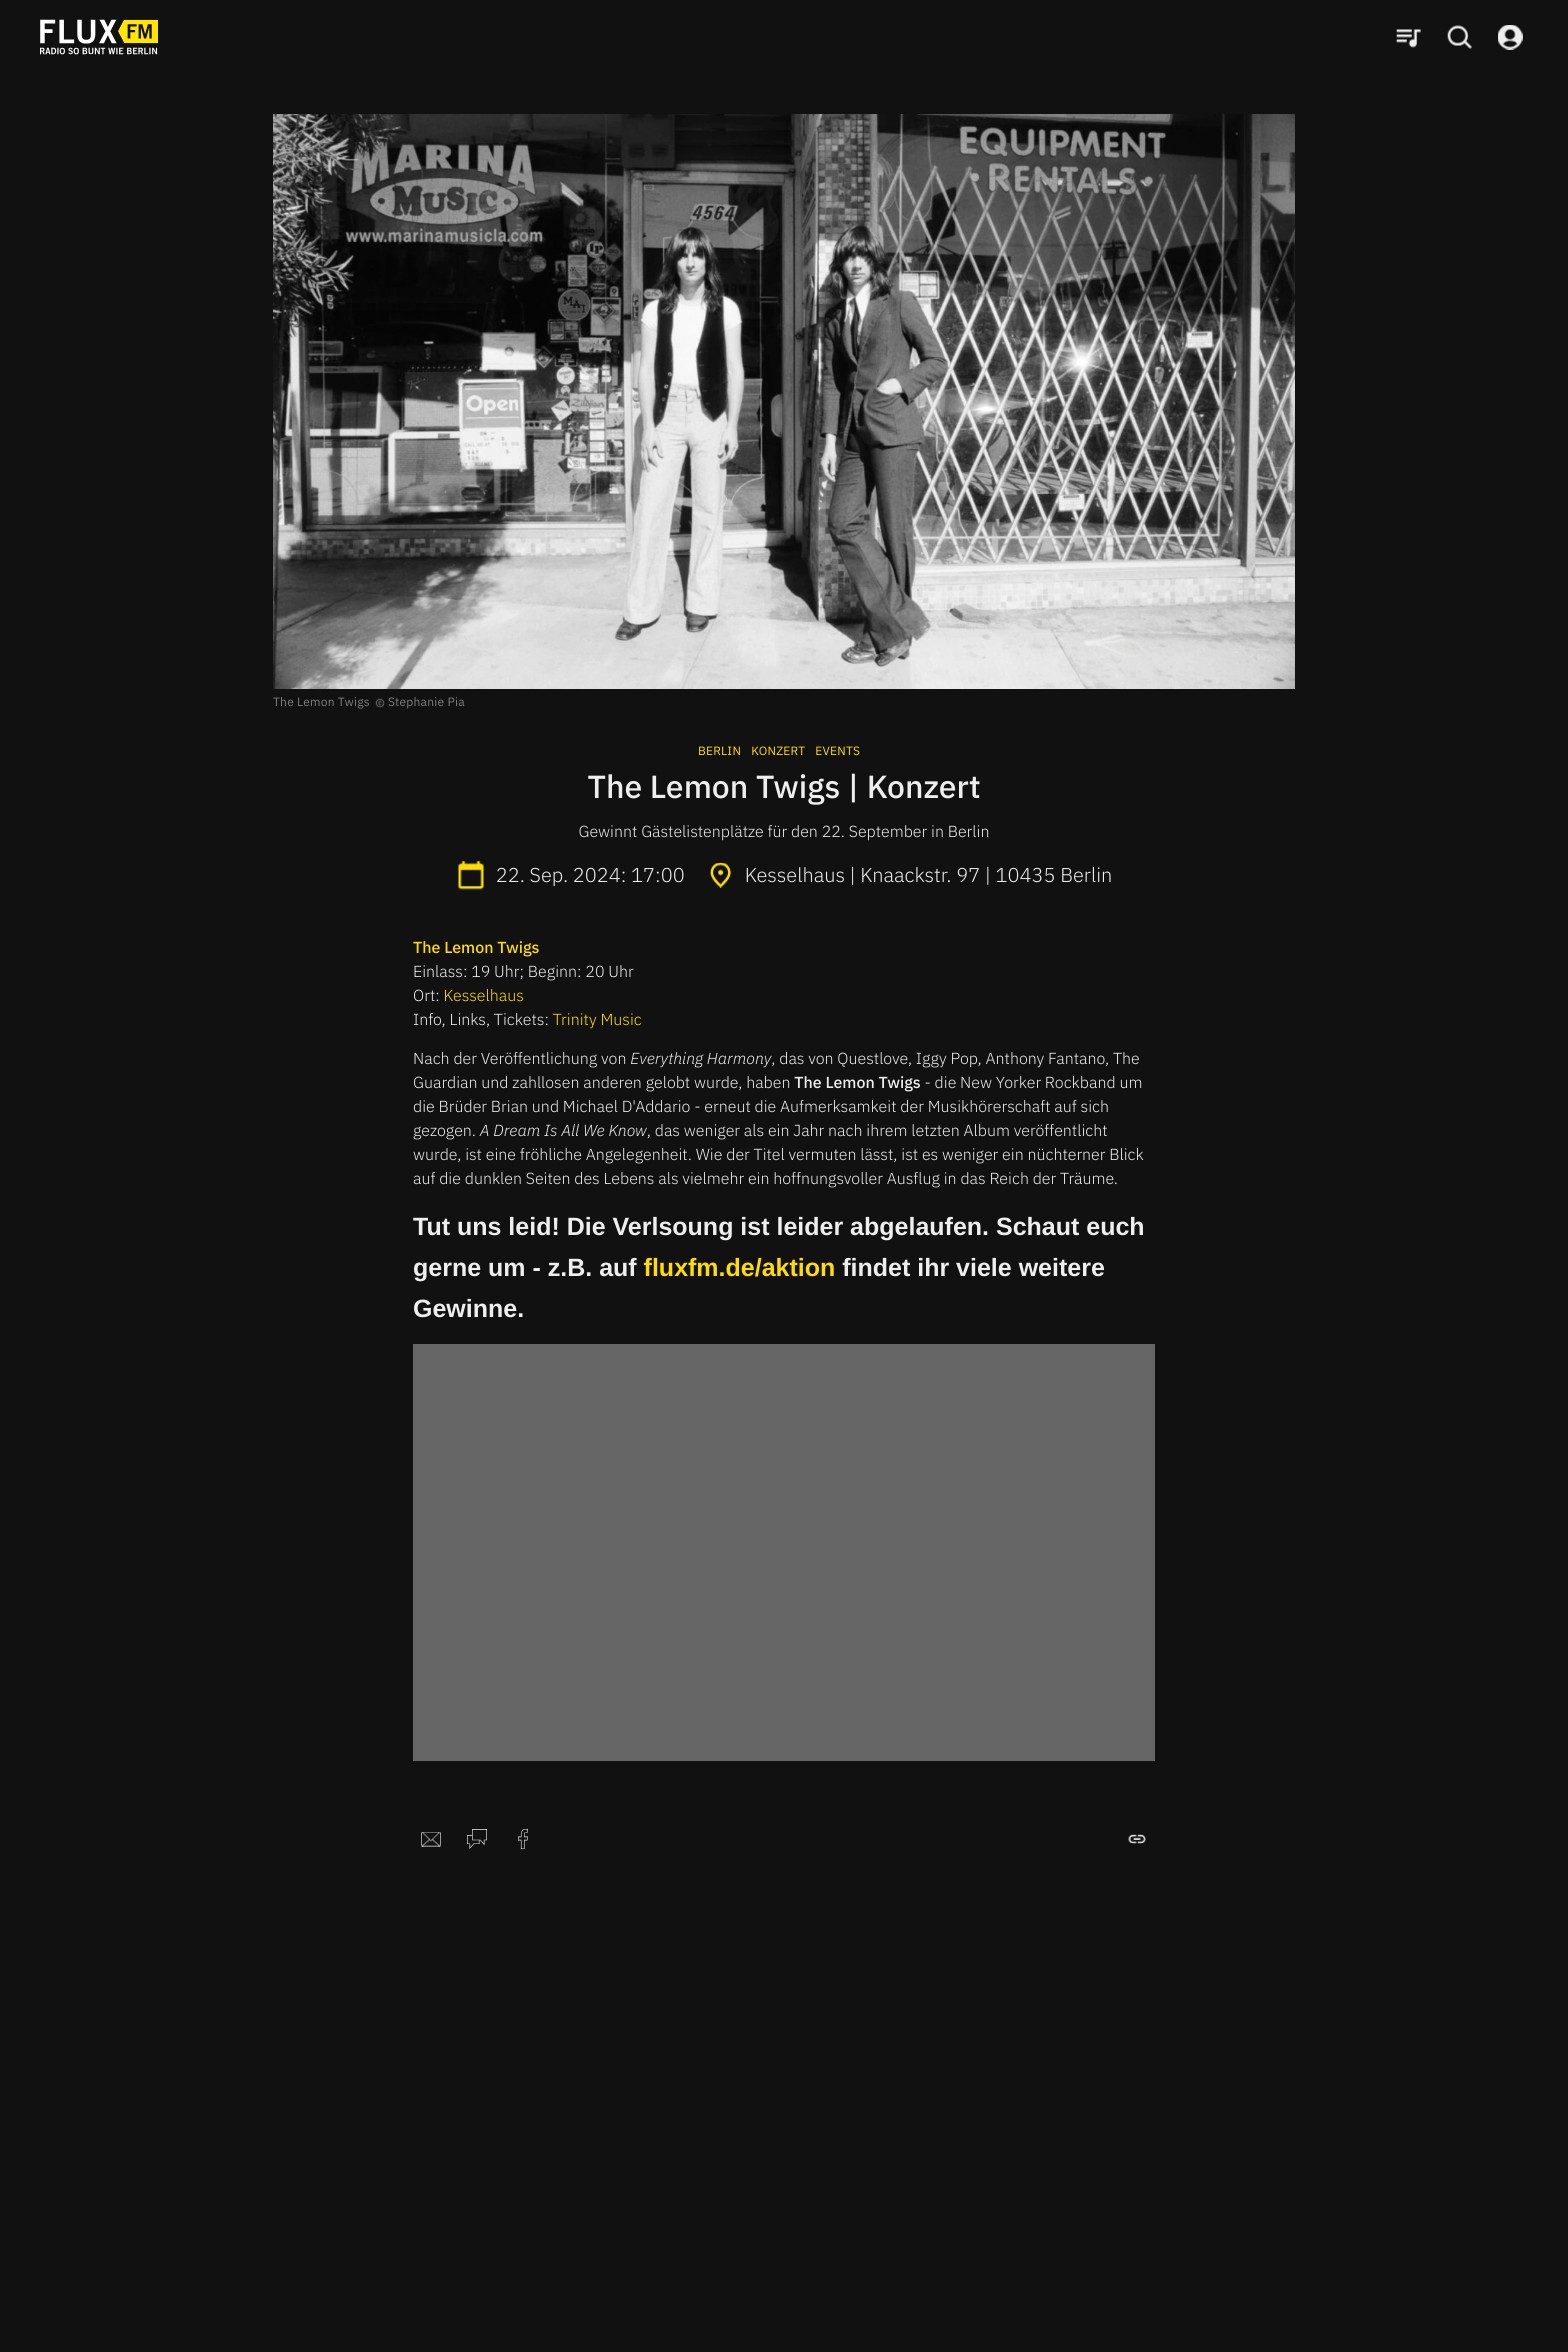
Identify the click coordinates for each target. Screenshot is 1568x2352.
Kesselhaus (484, 996)
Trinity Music (597, 1020)
